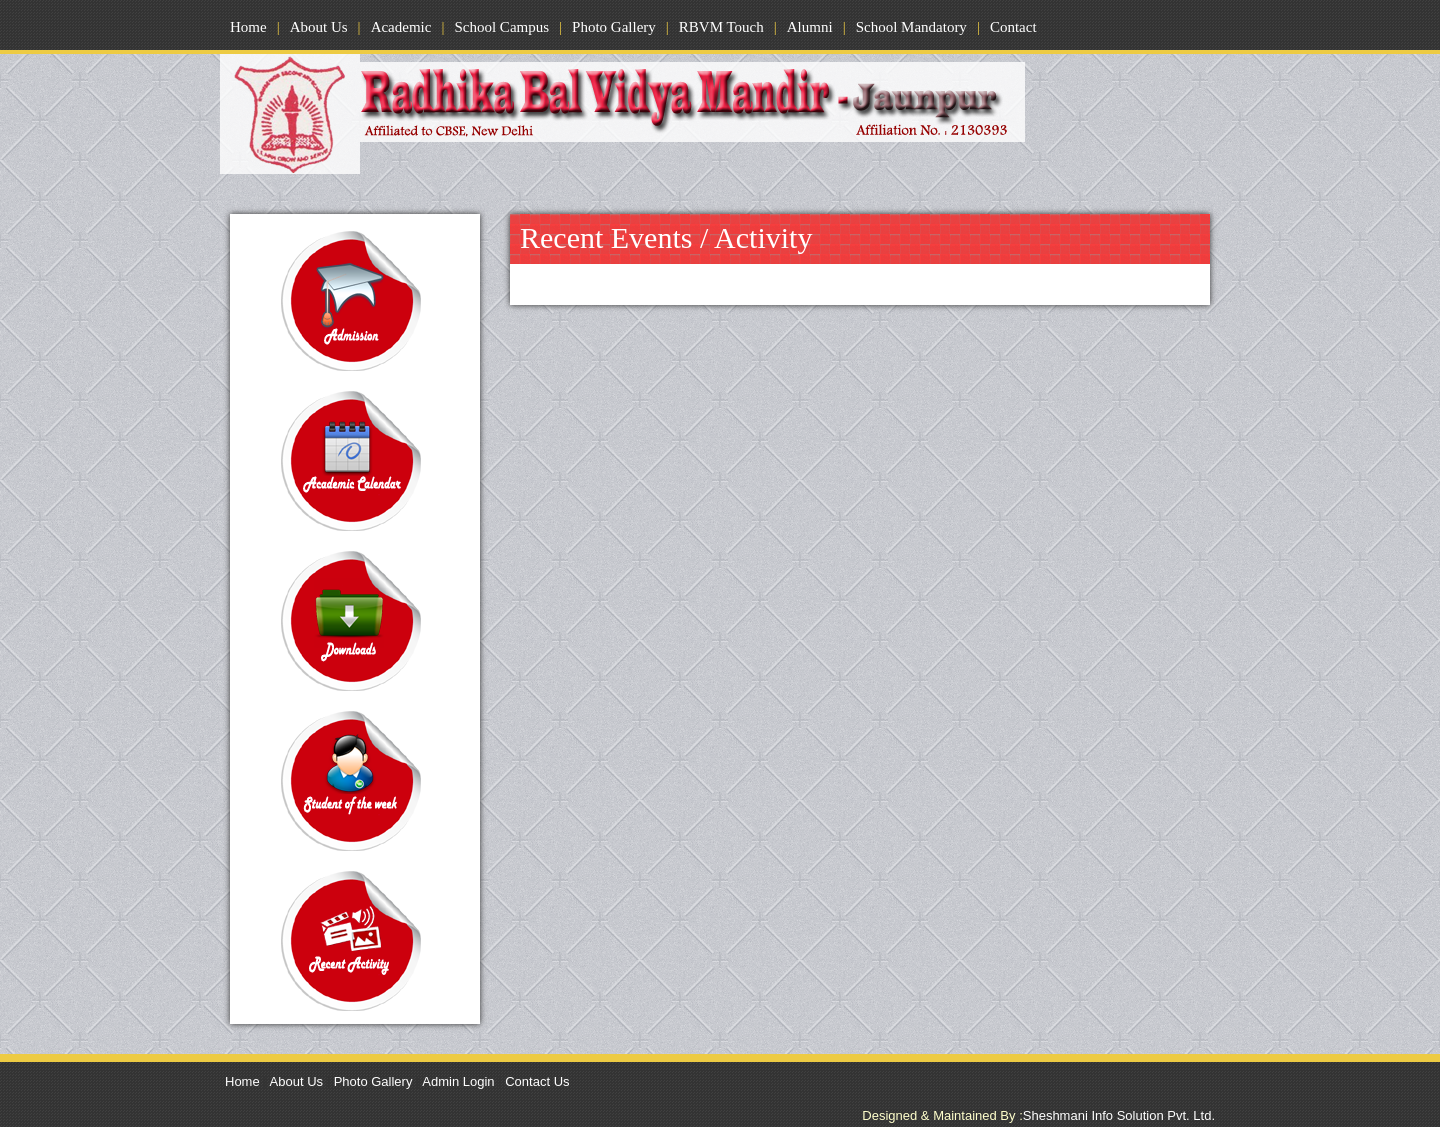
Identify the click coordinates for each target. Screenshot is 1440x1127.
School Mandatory (911, 27)
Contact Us (537, 1081)
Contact (1013, 27)
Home (248, 27)
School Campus (501, 27)
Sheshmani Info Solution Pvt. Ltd (1119, 1115)
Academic (401, 27)
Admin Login (458, 1081)
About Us (319, 27)
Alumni (810, 27)
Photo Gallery (614, 27)
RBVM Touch (721, 27)
